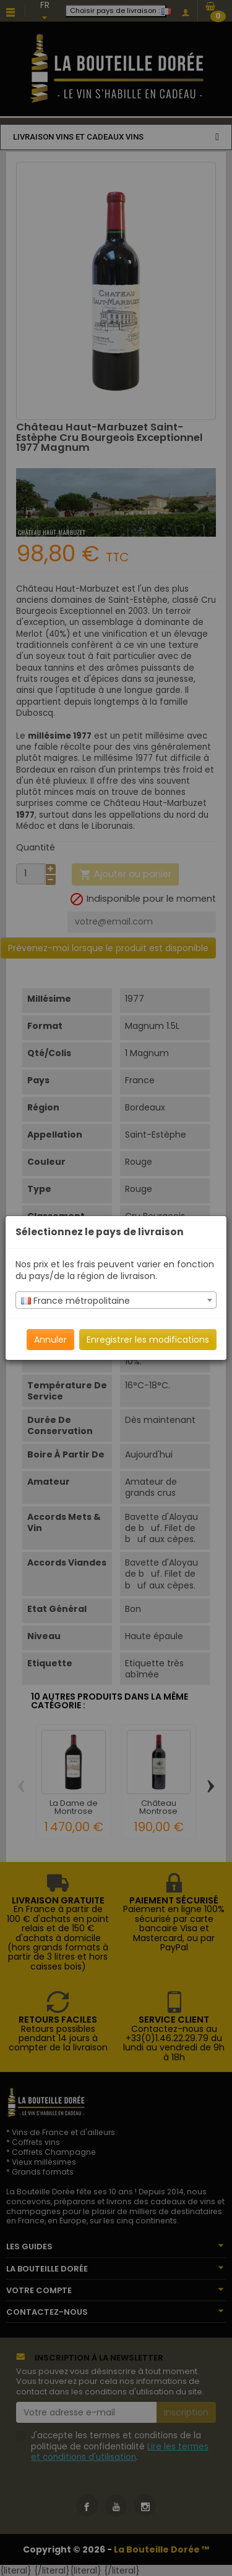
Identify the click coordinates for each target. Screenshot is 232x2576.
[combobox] (116, 1300)
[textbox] (116, 1300)
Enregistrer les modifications (148, 1339)
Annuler (50, 1339)
